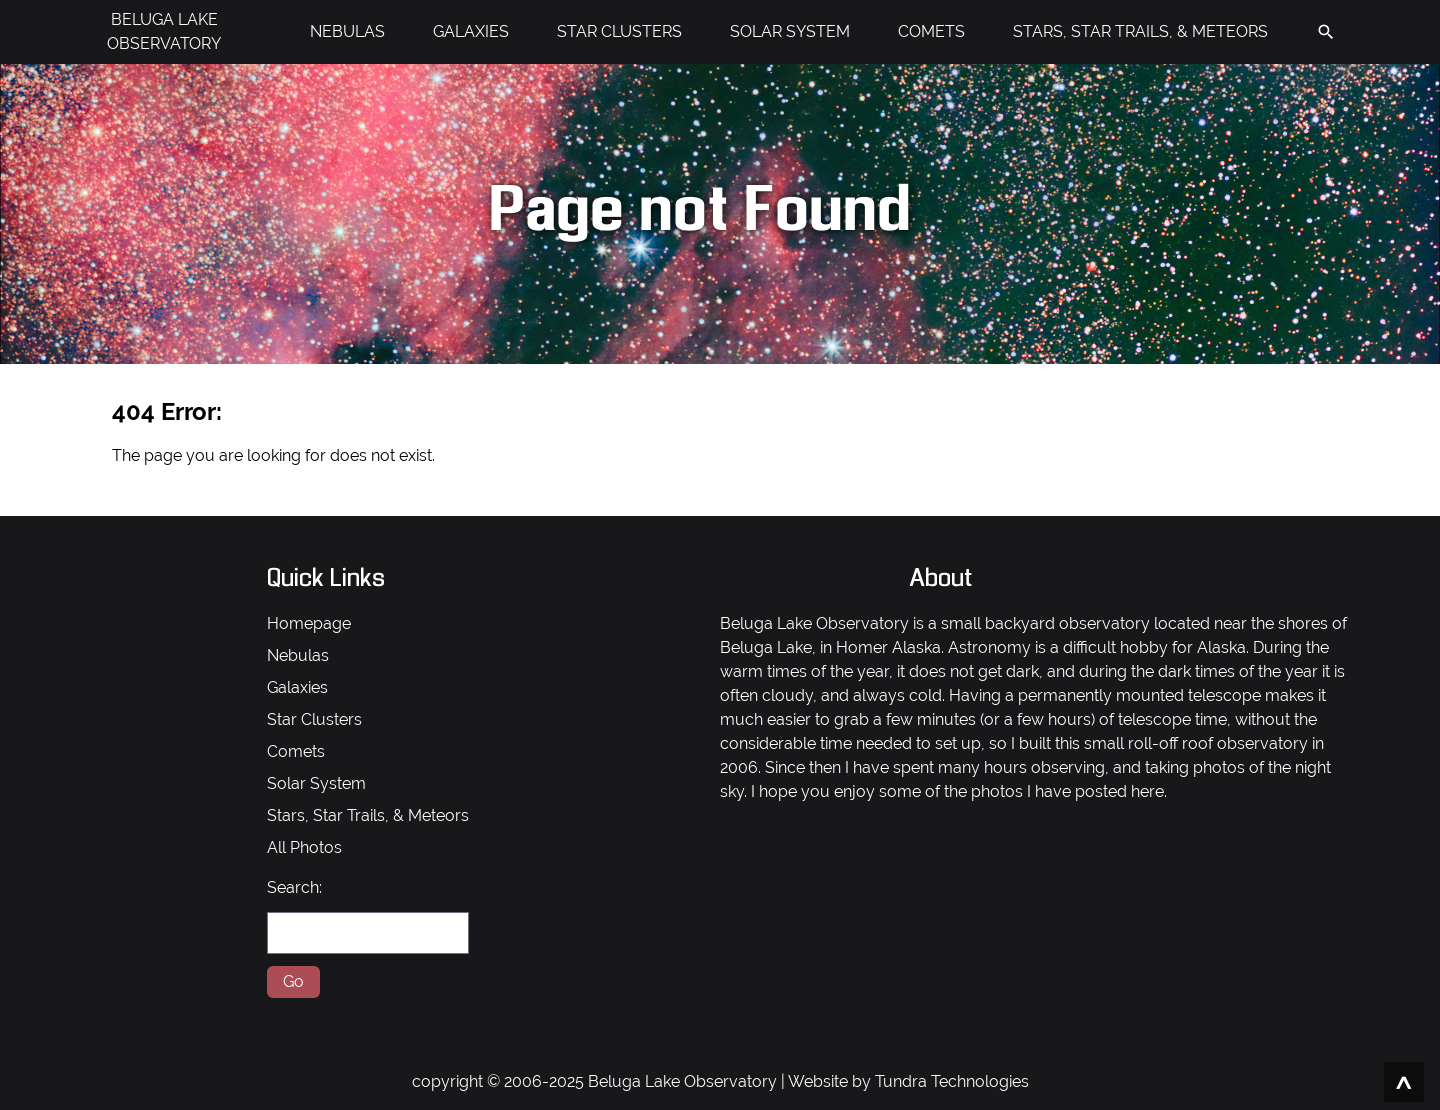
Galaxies (297, 687)
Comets (296, 751)
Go (293, 981)
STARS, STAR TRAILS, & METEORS (1140, 31)
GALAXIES (471, 31)
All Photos (304, 847)
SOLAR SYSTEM (790, 31)
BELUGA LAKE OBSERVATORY (164, 31)
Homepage (309, 623)
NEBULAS (347, 31)
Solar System (316, 783)
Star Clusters (314, 719)
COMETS (931, 31)
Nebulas (298, 655)
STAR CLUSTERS (619, 31)
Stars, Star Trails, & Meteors (368, 815)
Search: (294, 887)
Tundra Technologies (952, 1081)
